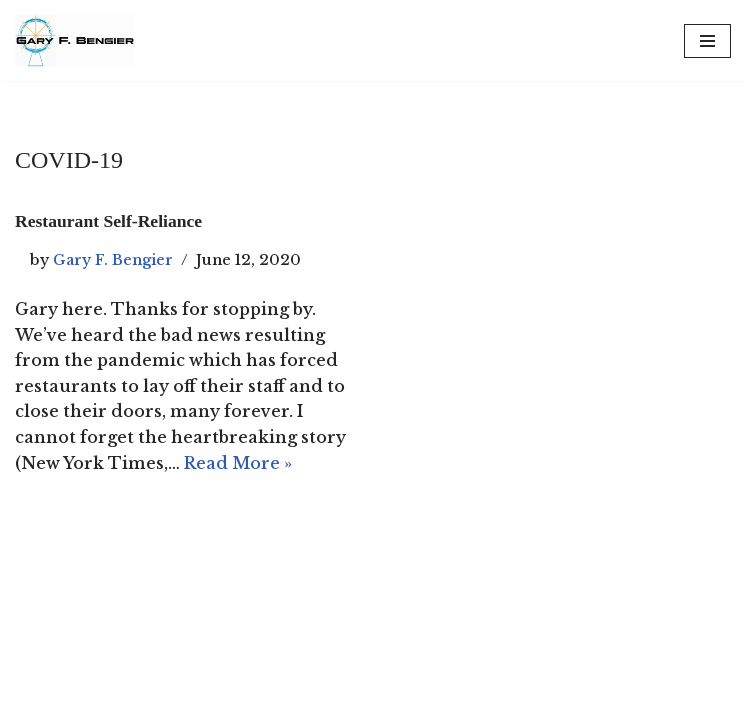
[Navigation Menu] (707, 41)
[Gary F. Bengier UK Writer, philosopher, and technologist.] (75, 40)
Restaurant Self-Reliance (108, 221)
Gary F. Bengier (113, 260)
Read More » (238, 463)
